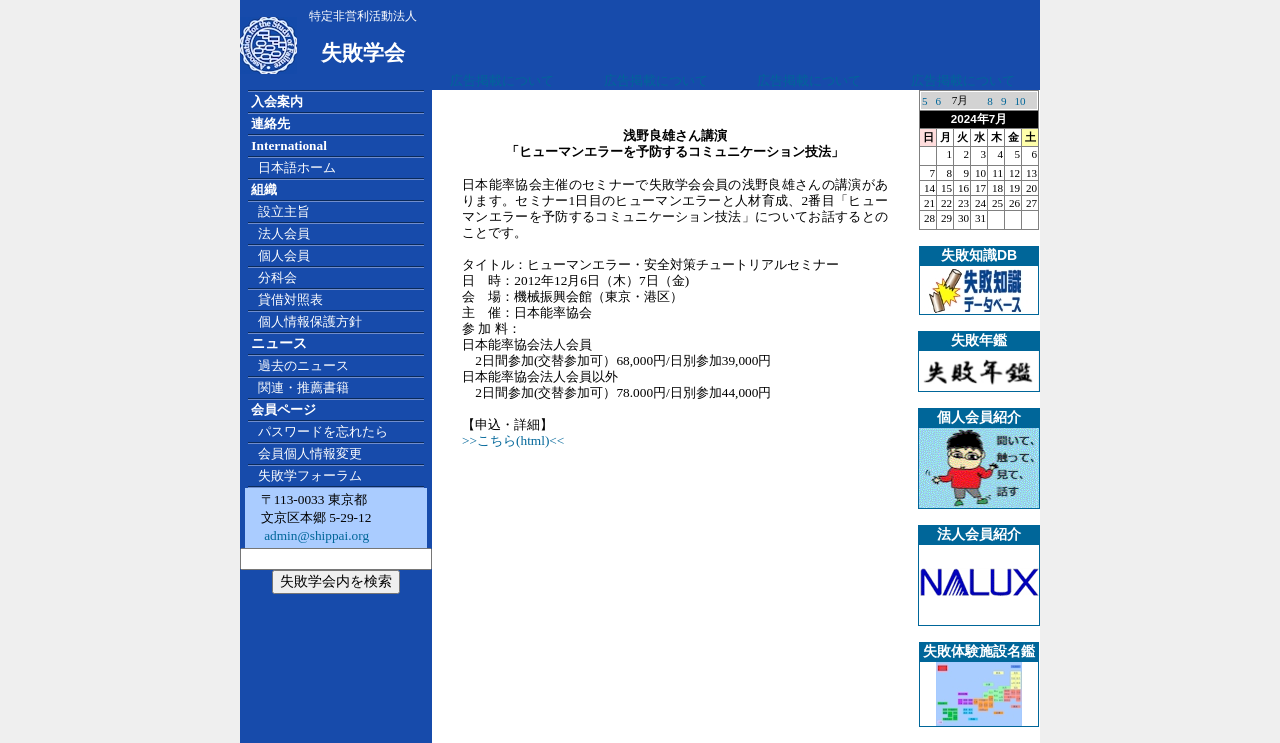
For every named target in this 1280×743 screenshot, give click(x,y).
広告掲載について (502, 80)
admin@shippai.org (315, 535)
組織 (264, 189)
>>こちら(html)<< (513, 440)
